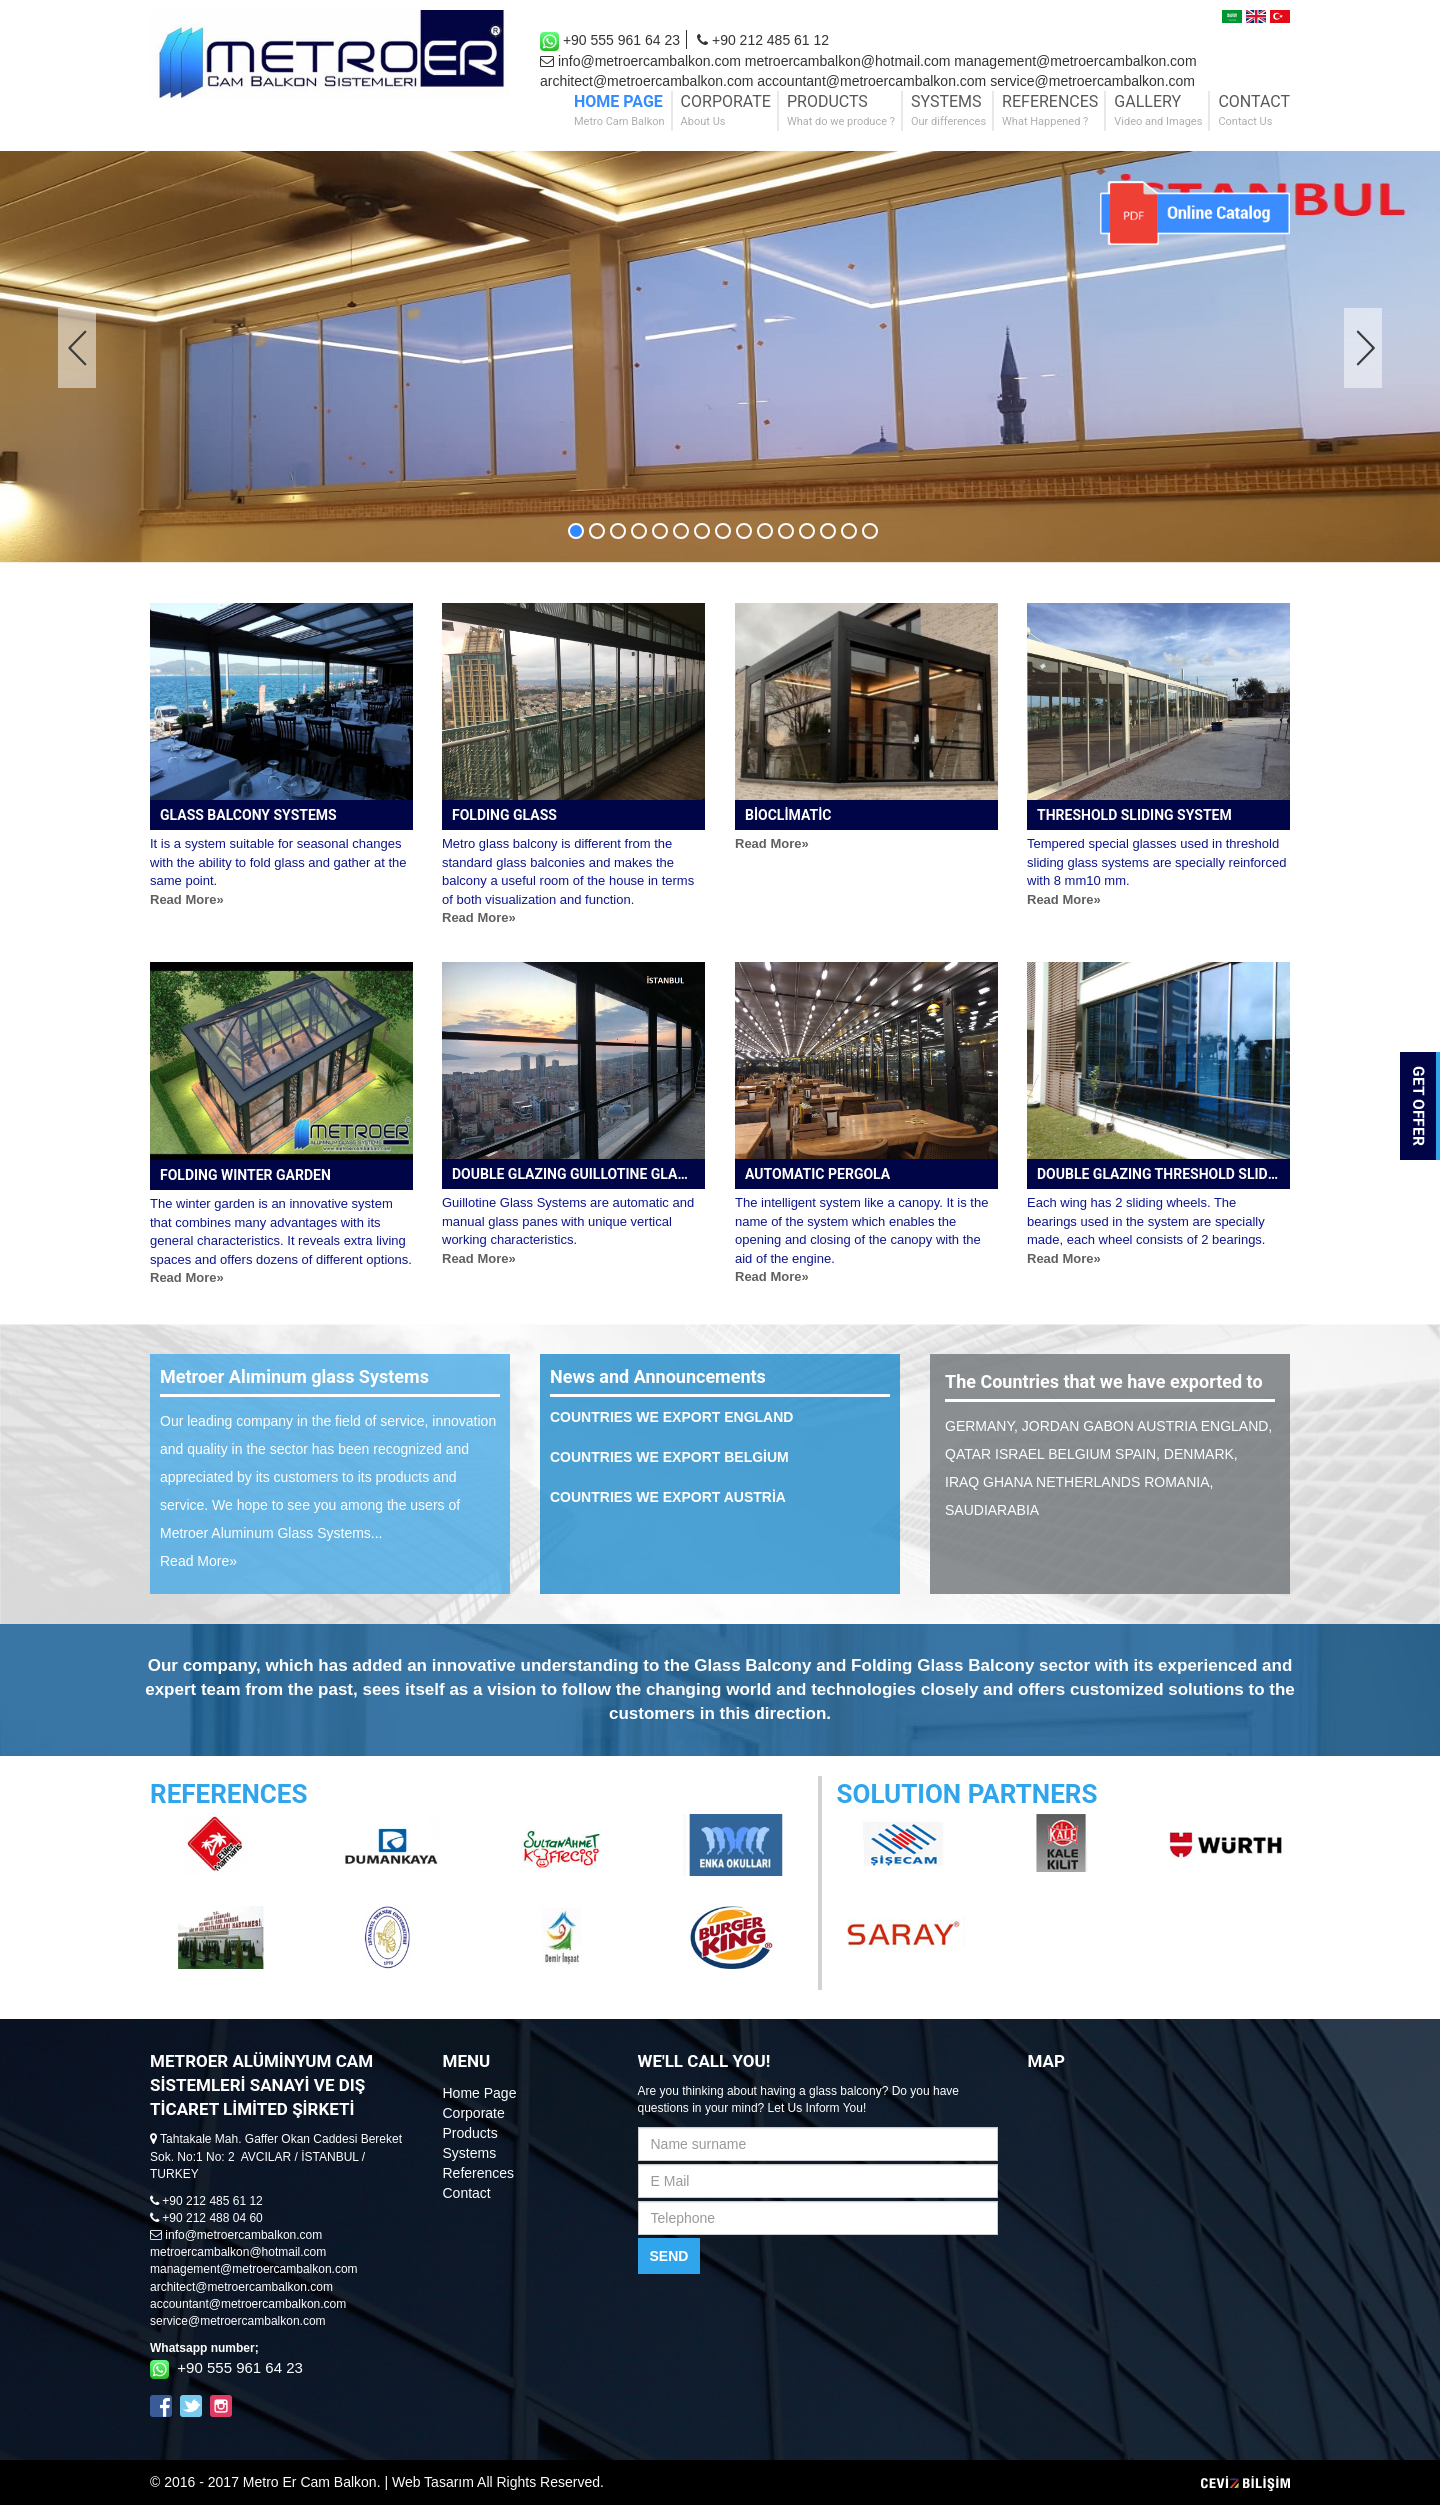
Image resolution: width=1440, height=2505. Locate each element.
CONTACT (1254, 111)
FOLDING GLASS (504, 815)
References (479, 2173)
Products (470, 2133)
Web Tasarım (433, 2482)
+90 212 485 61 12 (763, 40)
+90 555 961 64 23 (610, 41)
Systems (470, 2153)
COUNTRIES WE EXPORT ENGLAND (671, 1417)
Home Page (480, 2093)
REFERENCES (1050, 111)
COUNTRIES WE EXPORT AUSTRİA (668, 1497)
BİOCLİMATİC (788, 815)
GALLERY (1158, 111)
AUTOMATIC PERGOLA (817, 1174)
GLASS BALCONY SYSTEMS (248, 815)
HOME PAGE (619, 111)
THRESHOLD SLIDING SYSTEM (1134, 815)
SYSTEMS (948, 111)
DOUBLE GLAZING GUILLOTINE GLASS (573, 1174)
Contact (467, 2193)
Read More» (187, 899)
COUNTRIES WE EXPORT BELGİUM (669, 1457)
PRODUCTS (841, 111)
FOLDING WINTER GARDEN (245, 1175)
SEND (669, 2256)
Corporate (474, 2113)
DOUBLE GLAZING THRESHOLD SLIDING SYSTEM (1163, 1174)
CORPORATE (726, 111)
